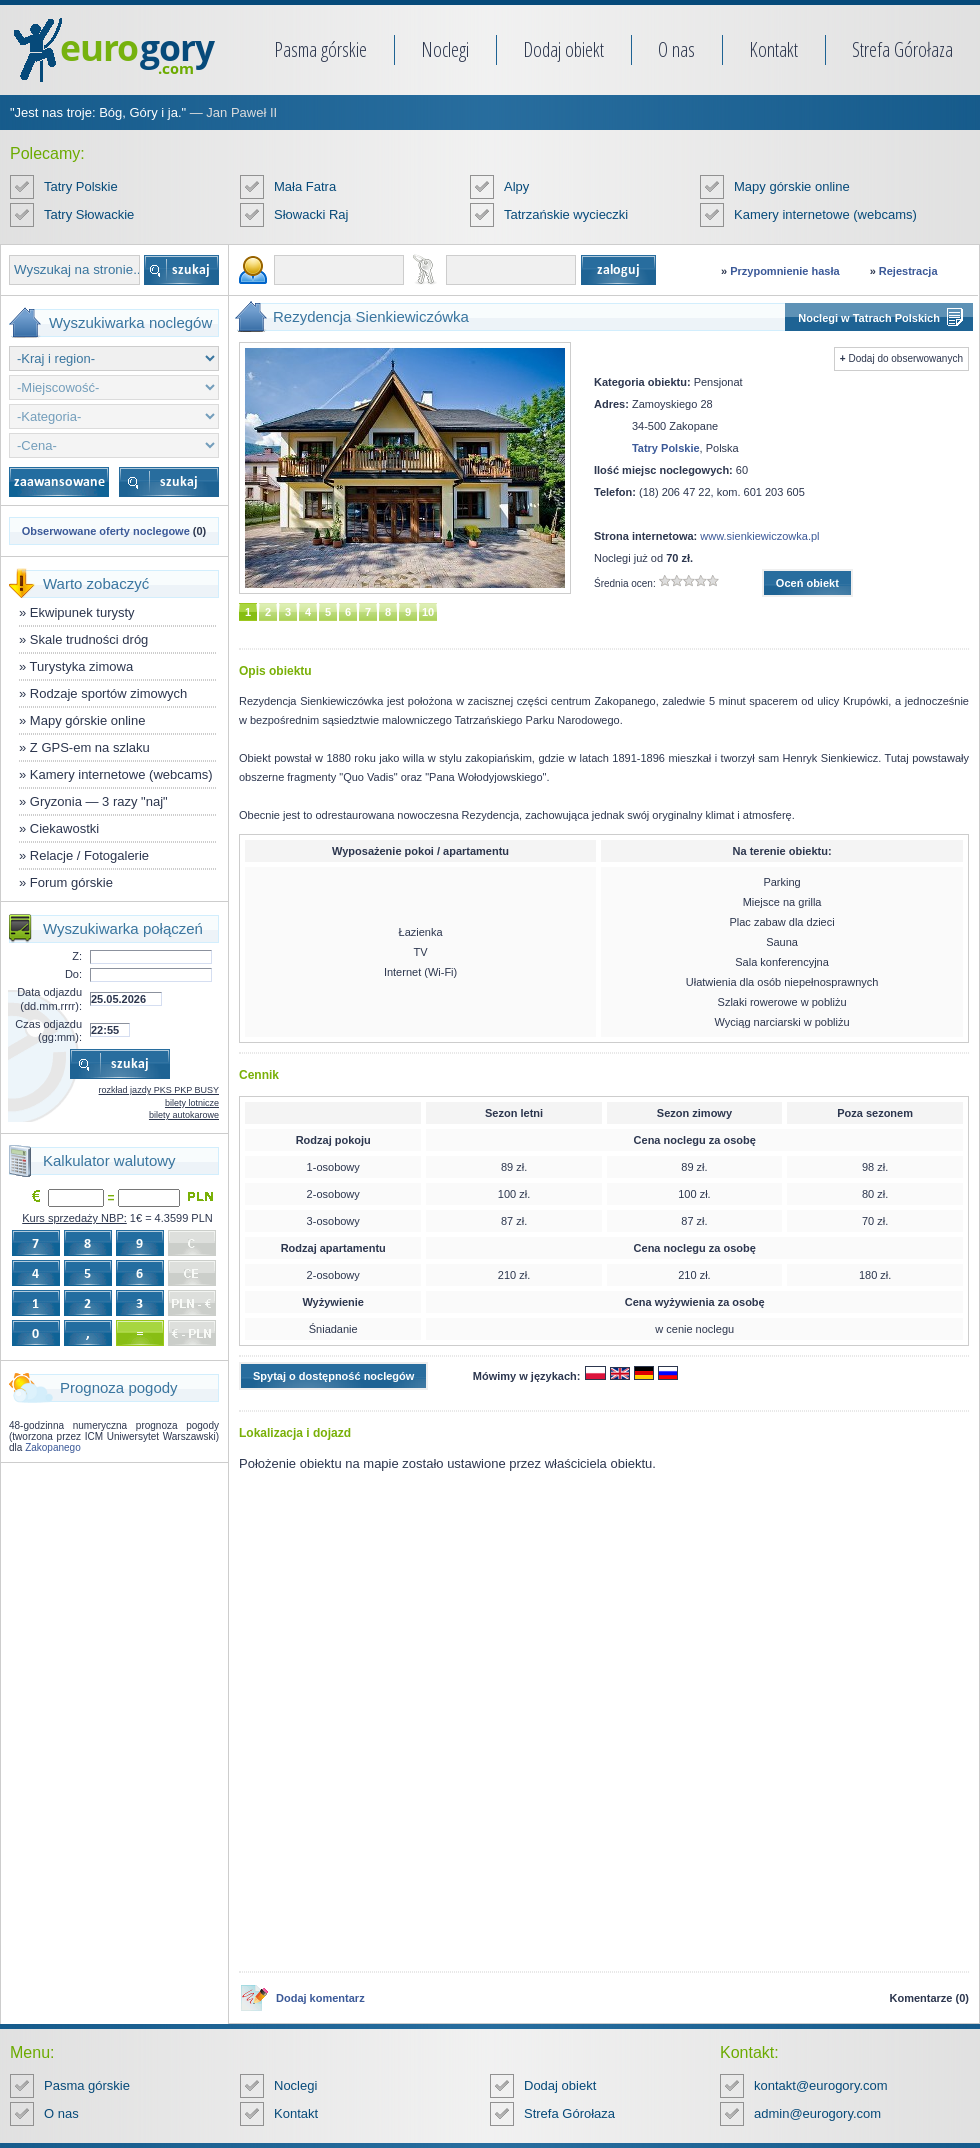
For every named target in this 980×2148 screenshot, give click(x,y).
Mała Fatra (305, 186)
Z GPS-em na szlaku (90, 747)
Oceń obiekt (807, 583)
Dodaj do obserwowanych (905, 358)
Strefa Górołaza (902, 49)
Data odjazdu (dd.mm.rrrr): (49, 998)
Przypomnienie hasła (784, 271)
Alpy (516, 186)
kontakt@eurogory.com (821, 2085)
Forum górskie (71, 882)
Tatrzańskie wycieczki (566, 214)
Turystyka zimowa (82, 666)
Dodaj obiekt (563, 49)
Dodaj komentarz (320, 1998)
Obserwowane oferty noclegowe (106, 531)
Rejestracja (908, 271)
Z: (77, 956)
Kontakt (773, 49)
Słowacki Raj (311, 214)
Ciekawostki (64, 828)
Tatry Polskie (81, 186)
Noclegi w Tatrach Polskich (869, 318)
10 (428, 612)
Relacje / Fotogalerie (89, 855)
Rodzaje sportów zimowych (109, 693)
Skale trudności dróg (89, 639)
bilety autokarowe (184, 1115)
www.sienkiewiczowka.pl (759, 536)
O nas (676, 49)
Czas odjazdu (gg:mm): (48, 1030)
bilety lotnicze (192, 1103)
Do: (73, 974)
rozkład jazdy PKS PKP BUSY (159, 1090)
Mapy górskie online (792, 186)
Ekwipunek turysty (82, 612)
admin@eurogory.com (817, 2113)
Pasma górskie (320, 49)
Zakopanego (53, 1447)
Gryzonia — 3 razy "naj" (99, 801)
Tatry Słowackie (89, 214)
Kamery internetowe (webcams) (825, 214)
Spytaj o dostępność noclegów (333, 1376)
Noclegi (445, 49)
